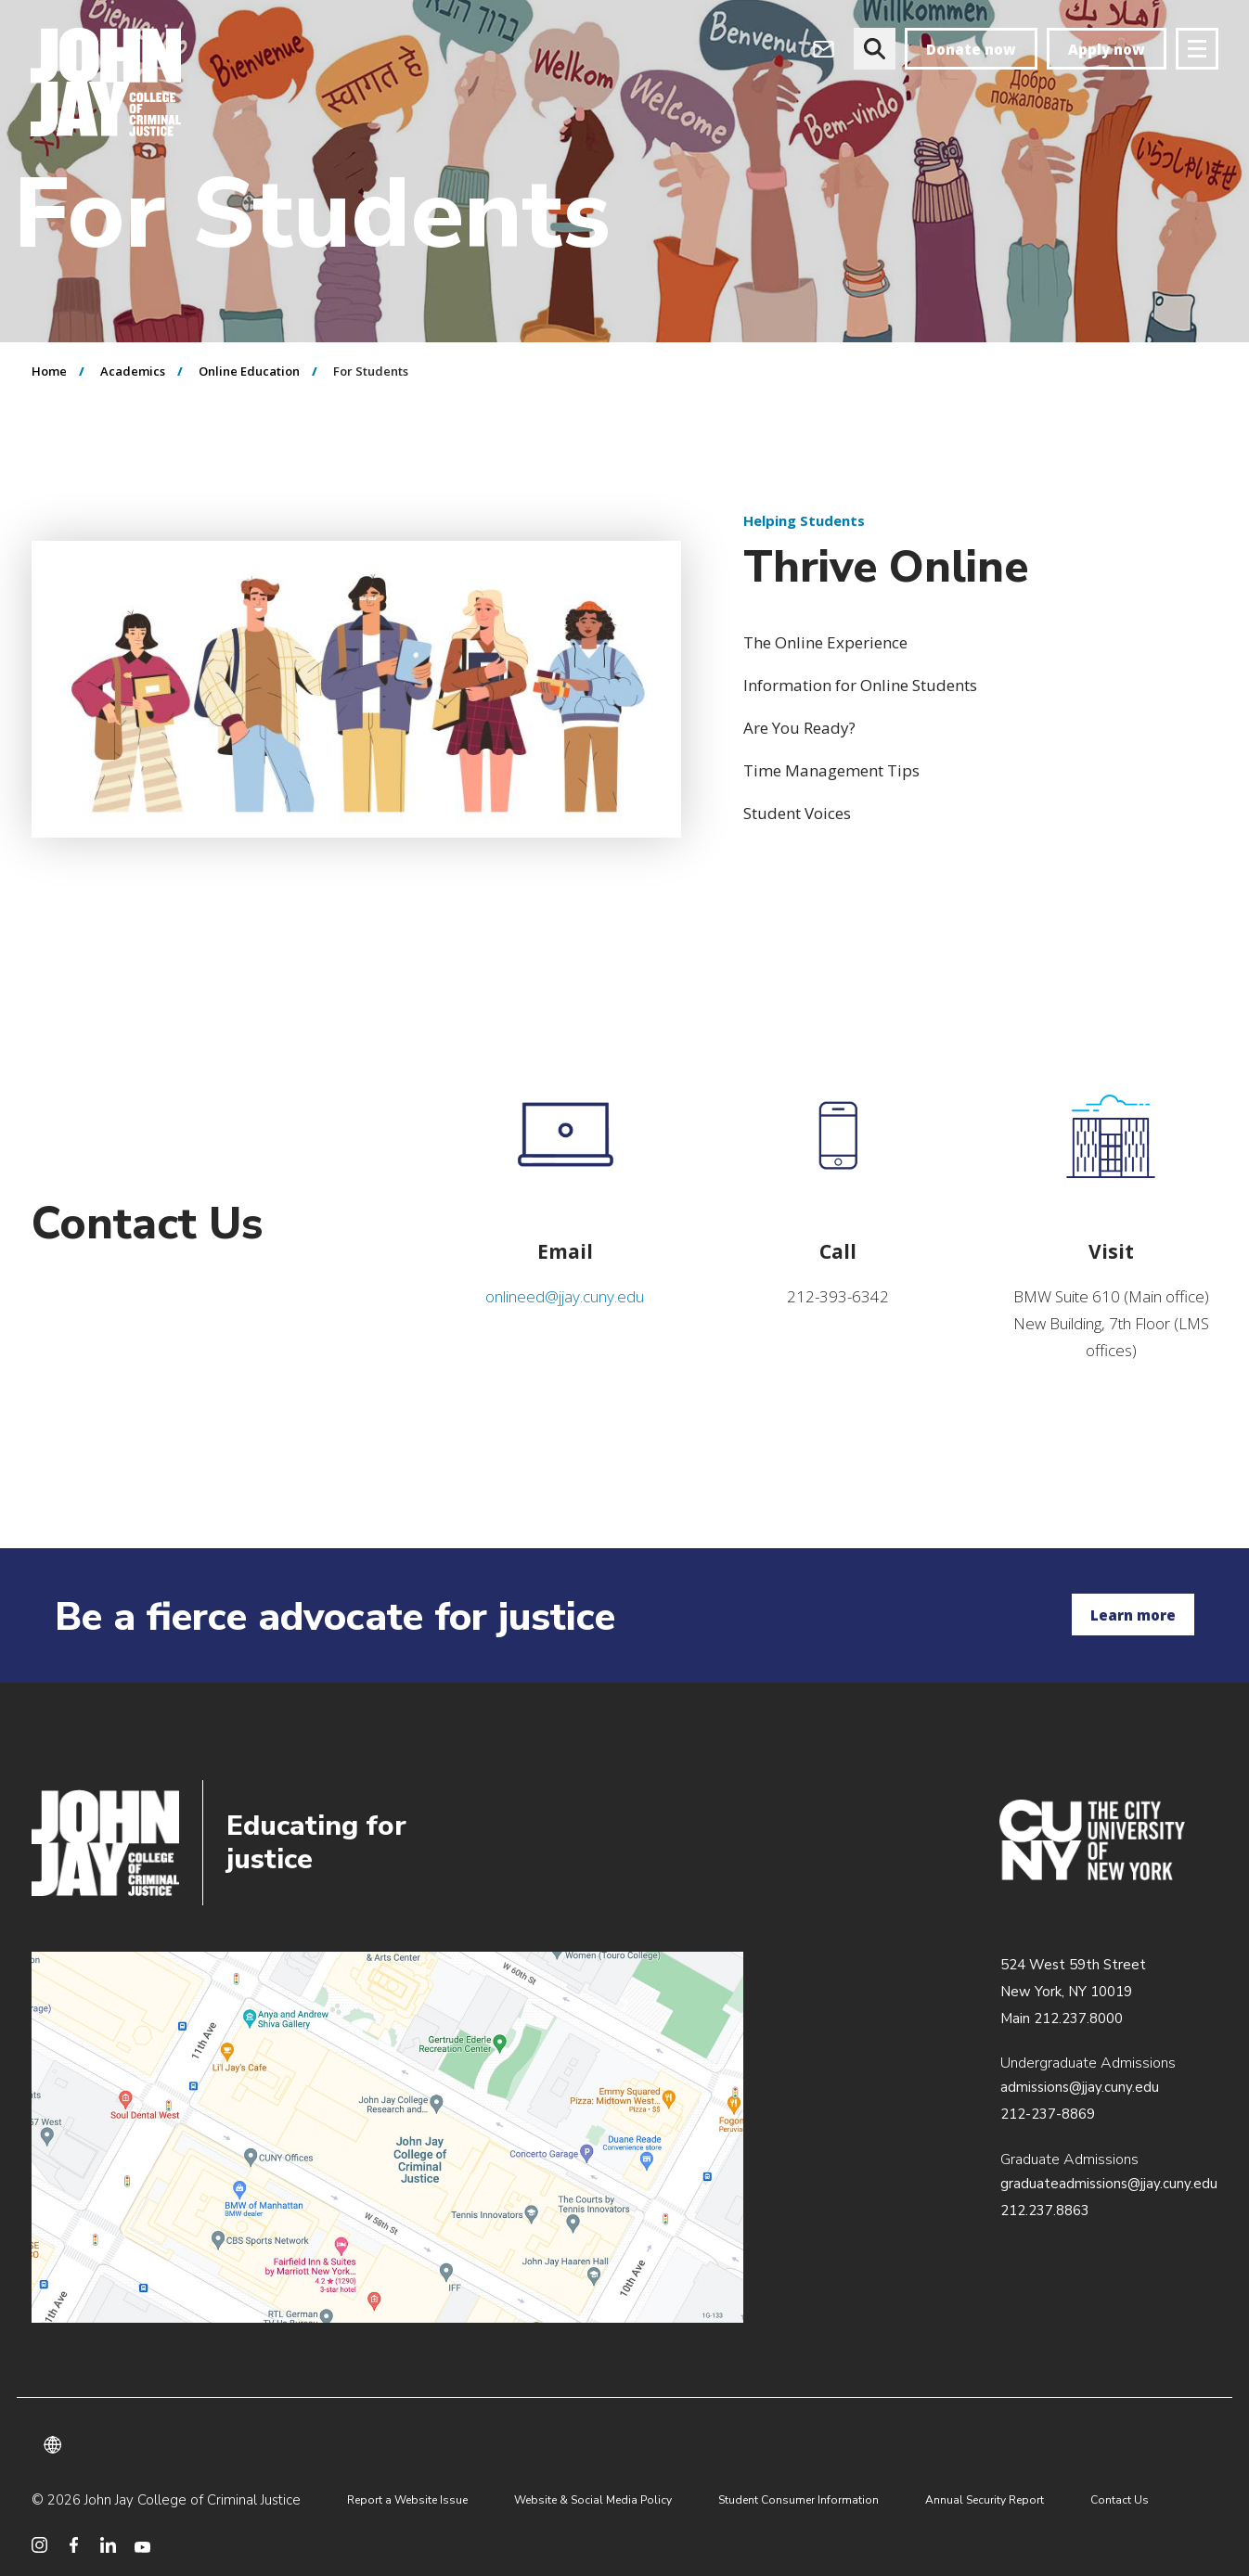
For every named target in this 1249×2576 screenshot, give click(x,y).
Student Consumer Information (798, 2500)
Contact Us (1119, 2500)
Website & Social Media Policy (593, 2500)
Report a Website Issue (407, 2500)
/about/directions (387, 2137)
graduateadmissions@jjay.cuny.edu (1108, 2183)
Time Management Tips (831, 770)
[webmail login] (823, 49)
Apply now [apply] (1106, 49)
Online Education (249, 371)
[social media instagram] (39, 2545)
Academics (132, 371)
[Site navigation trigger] (1197, 49)
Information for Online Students (860, 685)
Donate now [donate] (971, 49)
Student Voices (797, 813)
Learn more (1133, 1615)
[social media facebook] (74, 2545)
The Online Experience (825, 642)
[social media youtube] (142, 2545)
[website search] (874, 49)
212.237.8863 (1044, 2210)
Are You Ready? (799, 727)
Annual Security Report (984, 2500)
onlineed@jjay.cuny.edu (564, 1296)
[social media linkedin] (108, 2545)
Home (49, 371)
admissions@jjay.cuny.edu (1079, 2087)
